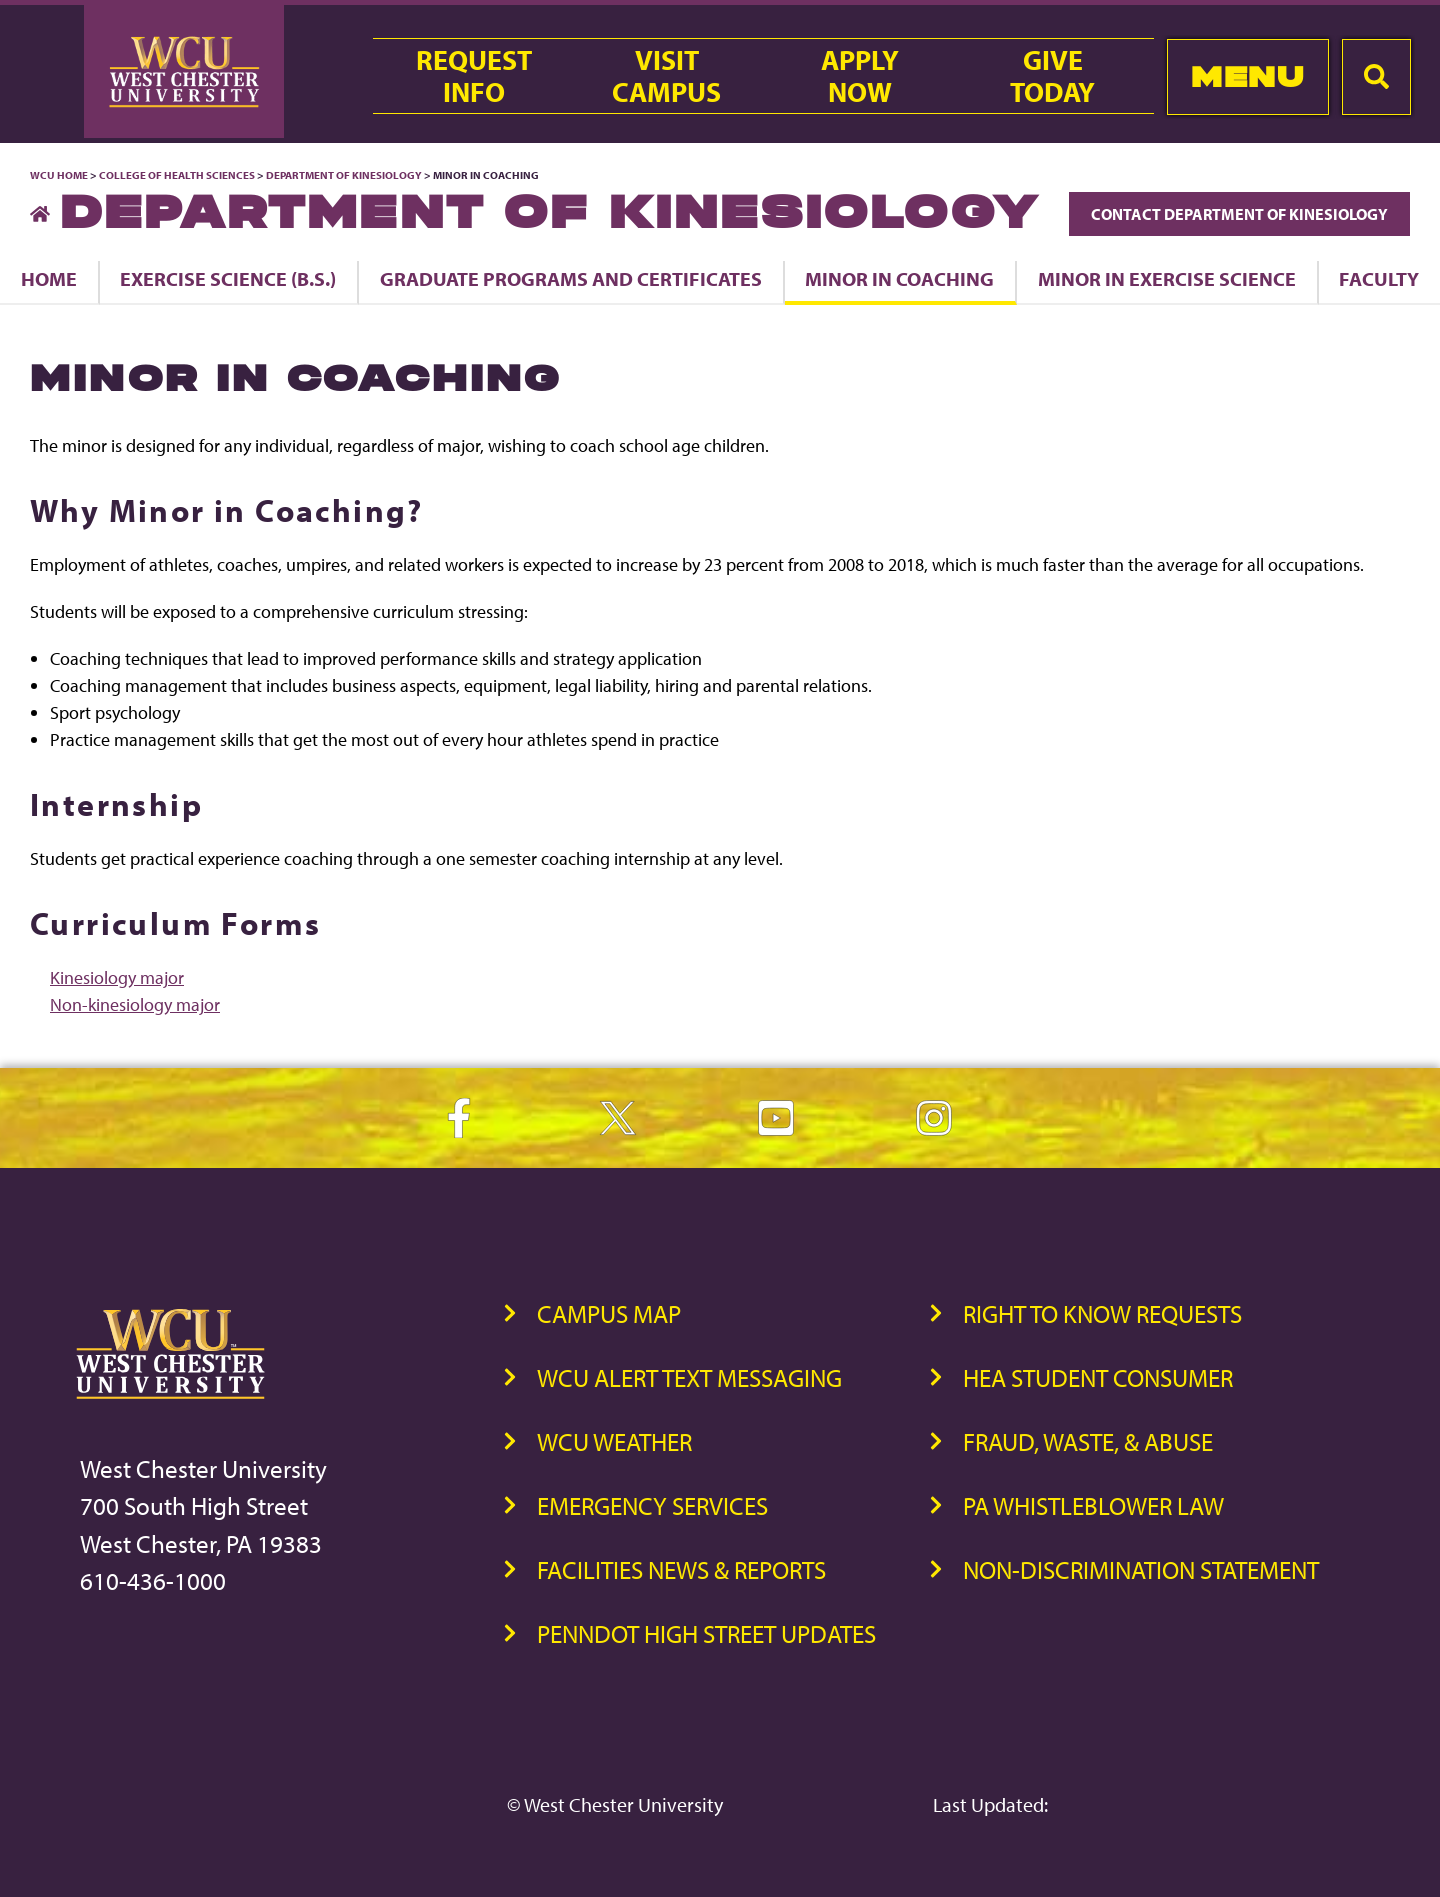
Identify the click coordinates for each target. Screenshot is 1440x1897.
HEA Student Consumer (1098, 1377)
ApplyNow (860, 76)
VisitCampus (666, 76)
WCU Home (59, 175)
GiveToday (1052, 76)
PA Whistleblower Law (1093, 1505)
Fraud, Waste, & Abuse (1088, 1441)
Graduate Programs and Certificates (571, 278)
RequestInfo (474, 76)
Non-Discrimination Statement (1141, 1569)
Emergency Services (652, 1505)
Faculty (1379, 278)
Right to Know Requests (1102, 1313)
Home (49, 278)
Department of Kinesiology (344, 175)
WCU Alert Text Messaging (689, 1377)
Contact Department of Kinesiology (1239, 214)
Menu (1247, 76)
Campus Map (609, 1313)
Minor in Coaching (899, 278)
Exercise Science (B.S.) (228, 278)
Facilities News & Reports (681, 1569)
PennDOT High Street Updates (706, 1633)
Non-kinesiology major (135, 1004)
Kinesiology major (117, 977)
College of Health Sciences (177, 175)
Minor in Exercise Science (1167, 278)
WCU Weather (614, 1441)
